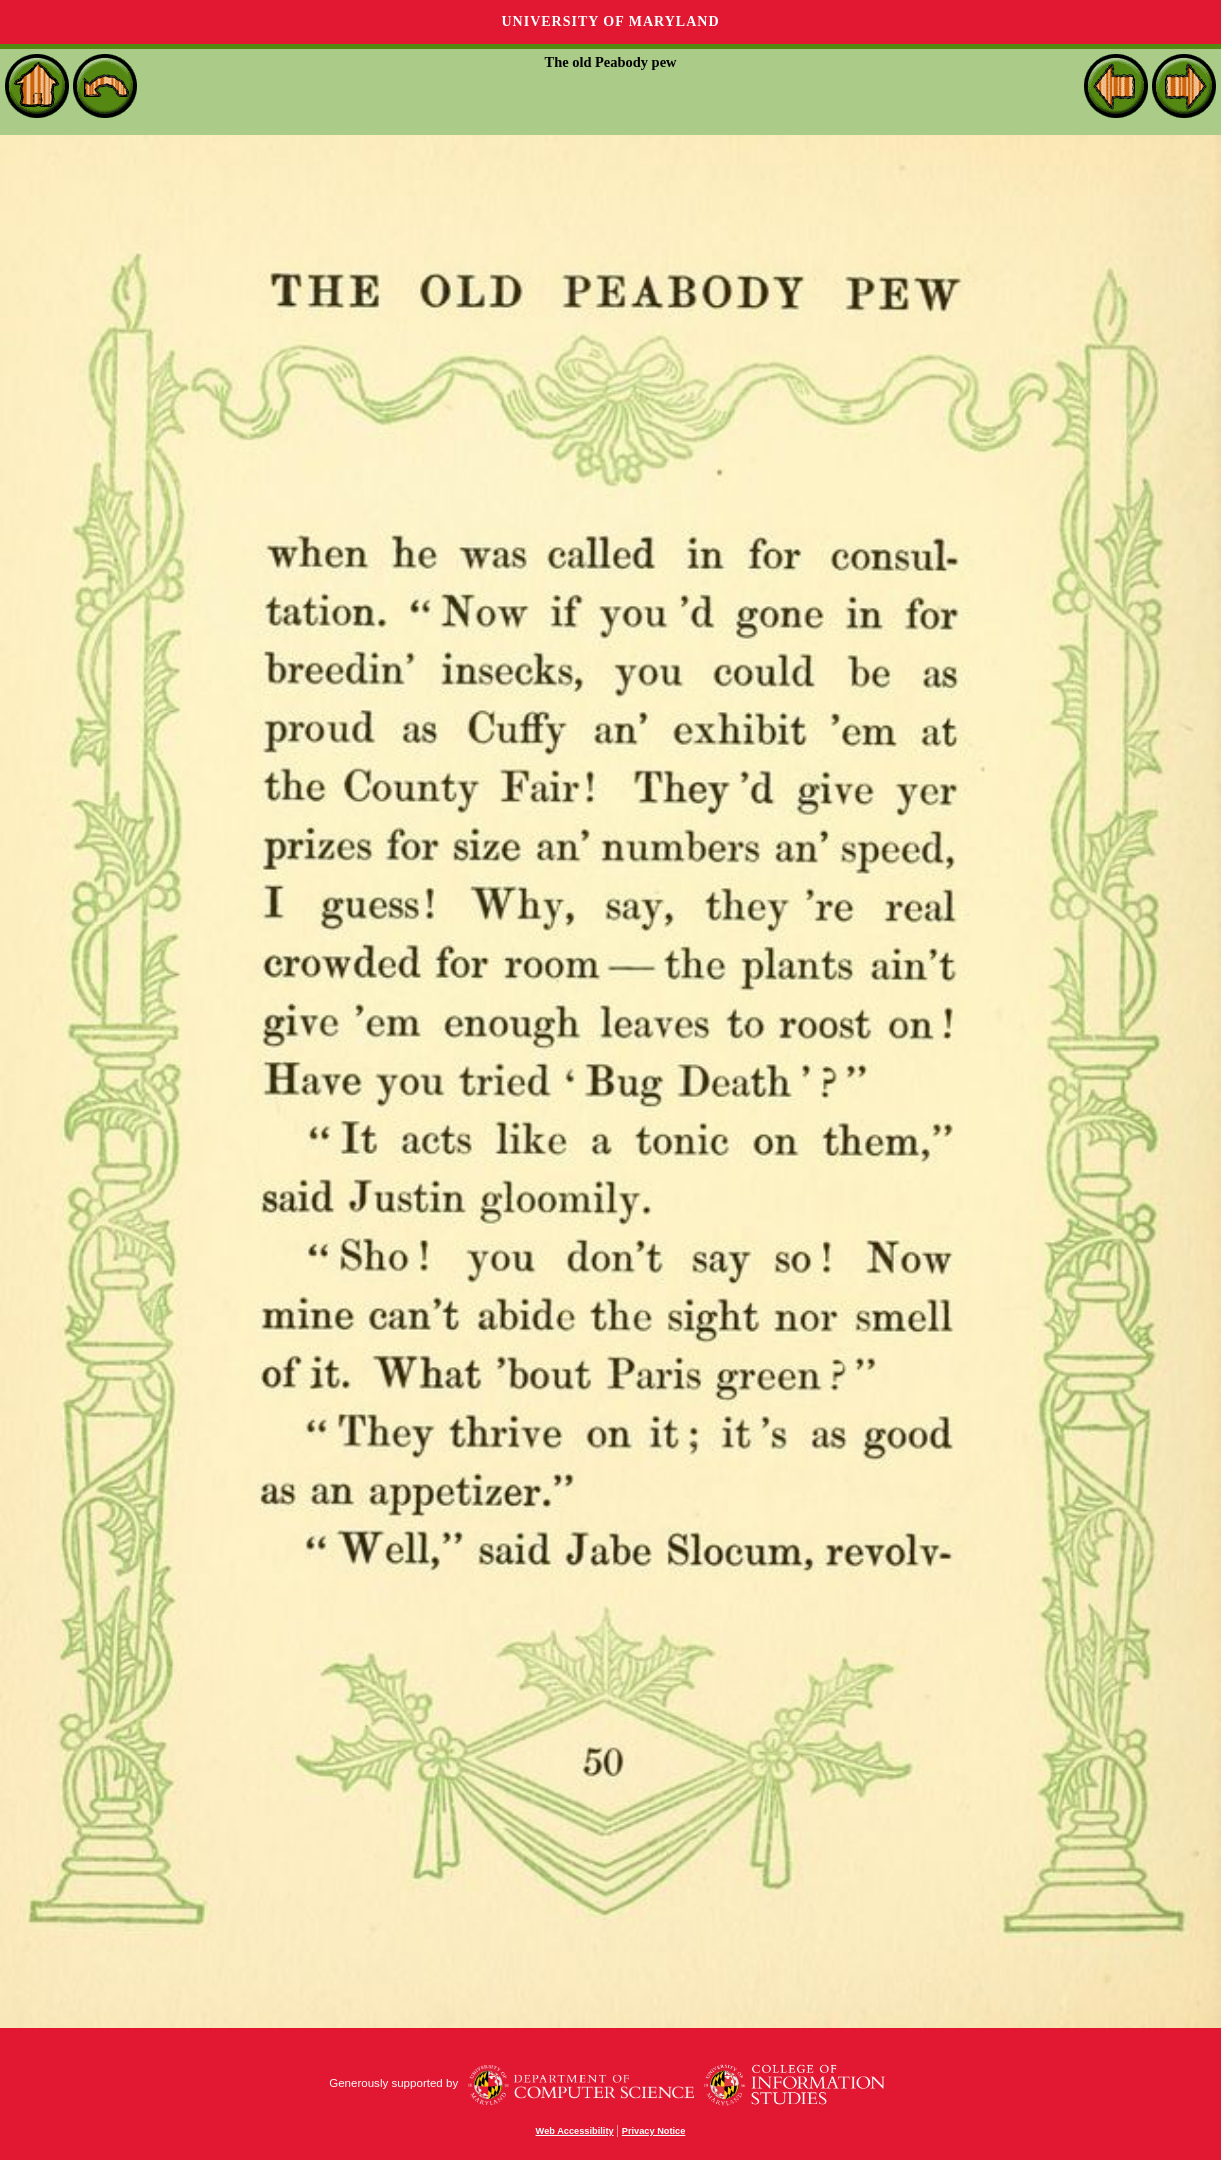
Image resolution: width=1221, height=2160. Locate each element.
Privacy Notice (654, 2131)
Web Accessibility (575, 2131)
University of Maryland (610, 21)
